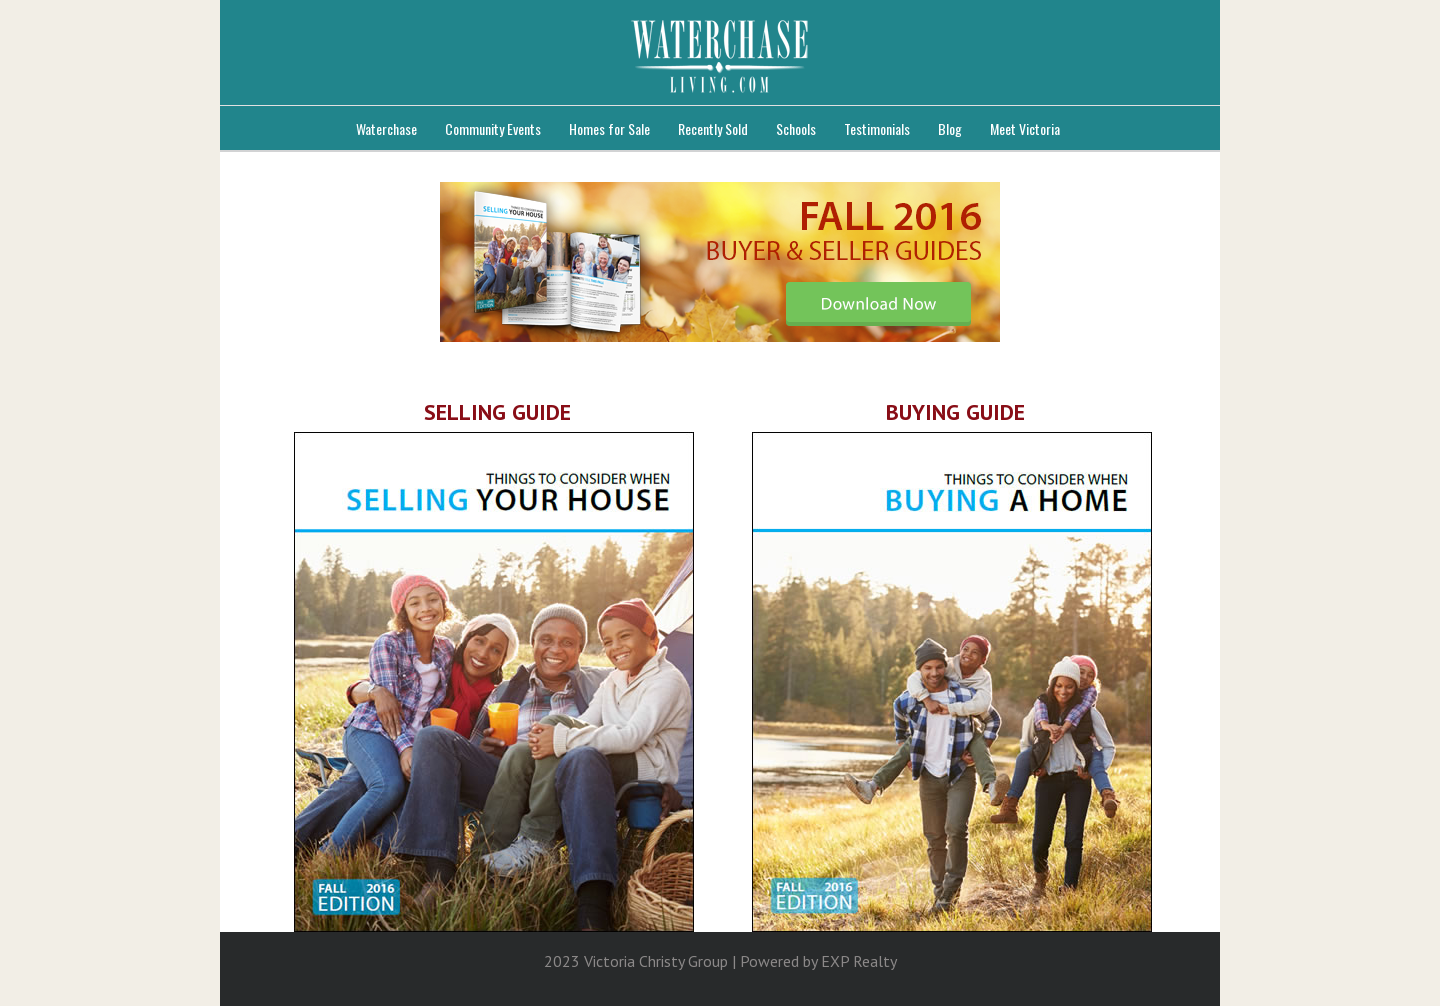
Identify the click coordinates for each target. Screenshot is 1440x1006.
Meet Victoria (1025, 128)
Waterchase (386, 128)
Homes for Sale (609, 128)
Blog (950, 128)
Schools (796, 128)
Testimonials (877, 128)
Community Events (493, 128)
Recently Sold (713, 128)
